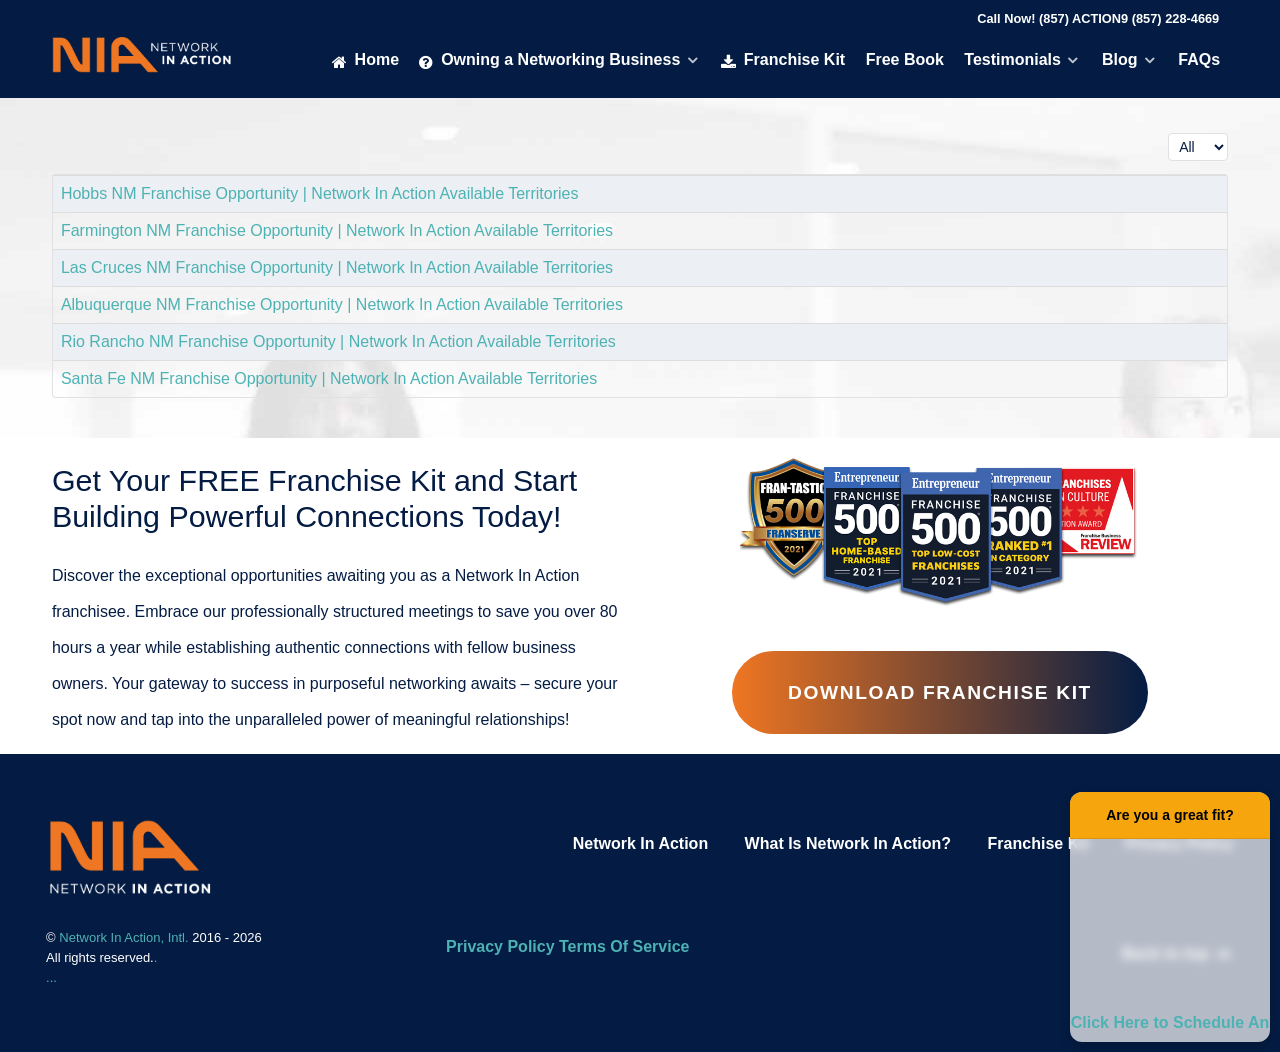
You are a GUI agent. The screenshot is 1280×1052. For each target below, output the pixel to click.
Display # (1168, 128)
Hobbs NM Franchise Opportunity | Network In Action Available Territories (320, 193)
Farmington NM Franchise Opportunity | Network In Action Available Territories (337, 230)
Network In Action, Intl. (125, 937)
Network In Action (640, 843)
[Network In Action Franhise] (130, 855)
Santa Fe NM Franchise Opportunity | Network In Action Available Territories (329, 378)
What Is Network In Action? (848, 843)
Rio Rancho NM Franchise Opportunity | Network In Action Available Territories (338, 341)
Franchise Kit (1038, 843)
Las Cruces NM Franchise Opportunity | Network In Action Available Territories (337, 267)
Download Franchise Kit (940, 692)
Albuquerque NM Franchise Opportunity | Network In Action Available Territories (342, 304)
